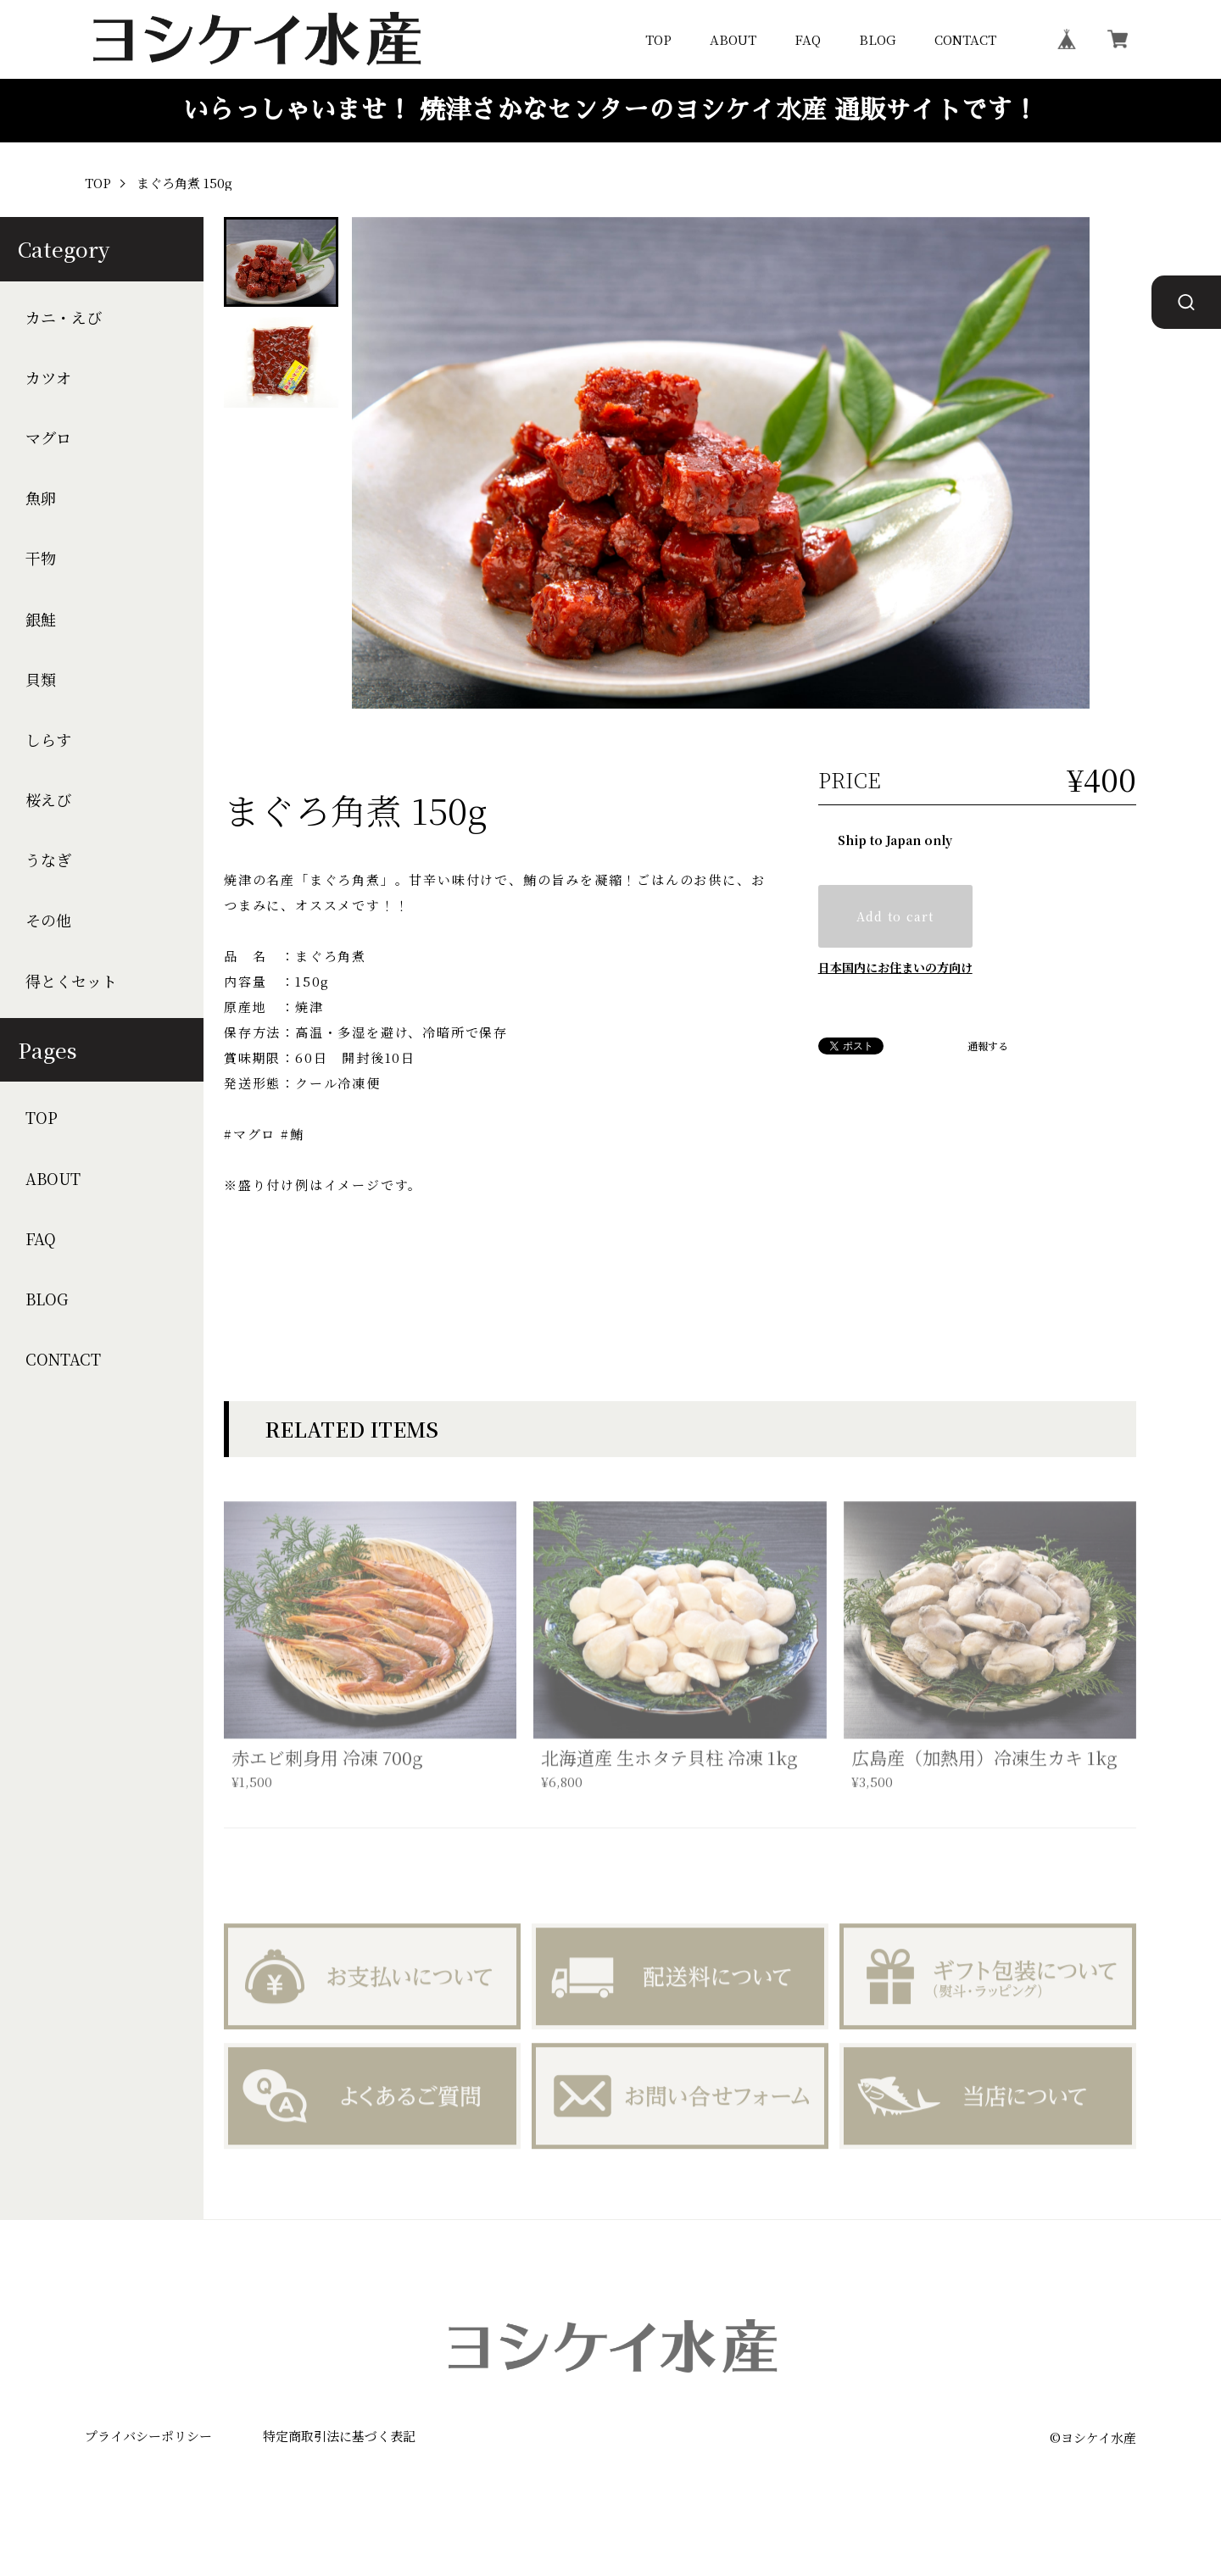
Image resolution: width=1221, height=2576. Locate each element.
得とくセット (71, 981)
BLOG (877, 39)
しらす (48, 739)
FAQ (807, 39)
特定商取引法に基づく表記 (339, 2436)
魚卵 (40, 498)
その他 (48, 920)
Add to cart (895, 916)
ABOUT (733, 39)
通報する (987, 1046)
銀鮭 (40, 619)
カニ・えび (63, 317)
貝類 (40, 679)
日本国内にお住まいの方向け (895, 967)
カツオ (48, 377)
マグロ (48, 437)
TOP (658, 39)
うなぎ (48, 860)
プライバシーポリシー (148, 2436)
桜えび (48, 799)
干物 (40, 558)
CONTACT (965, 39)
